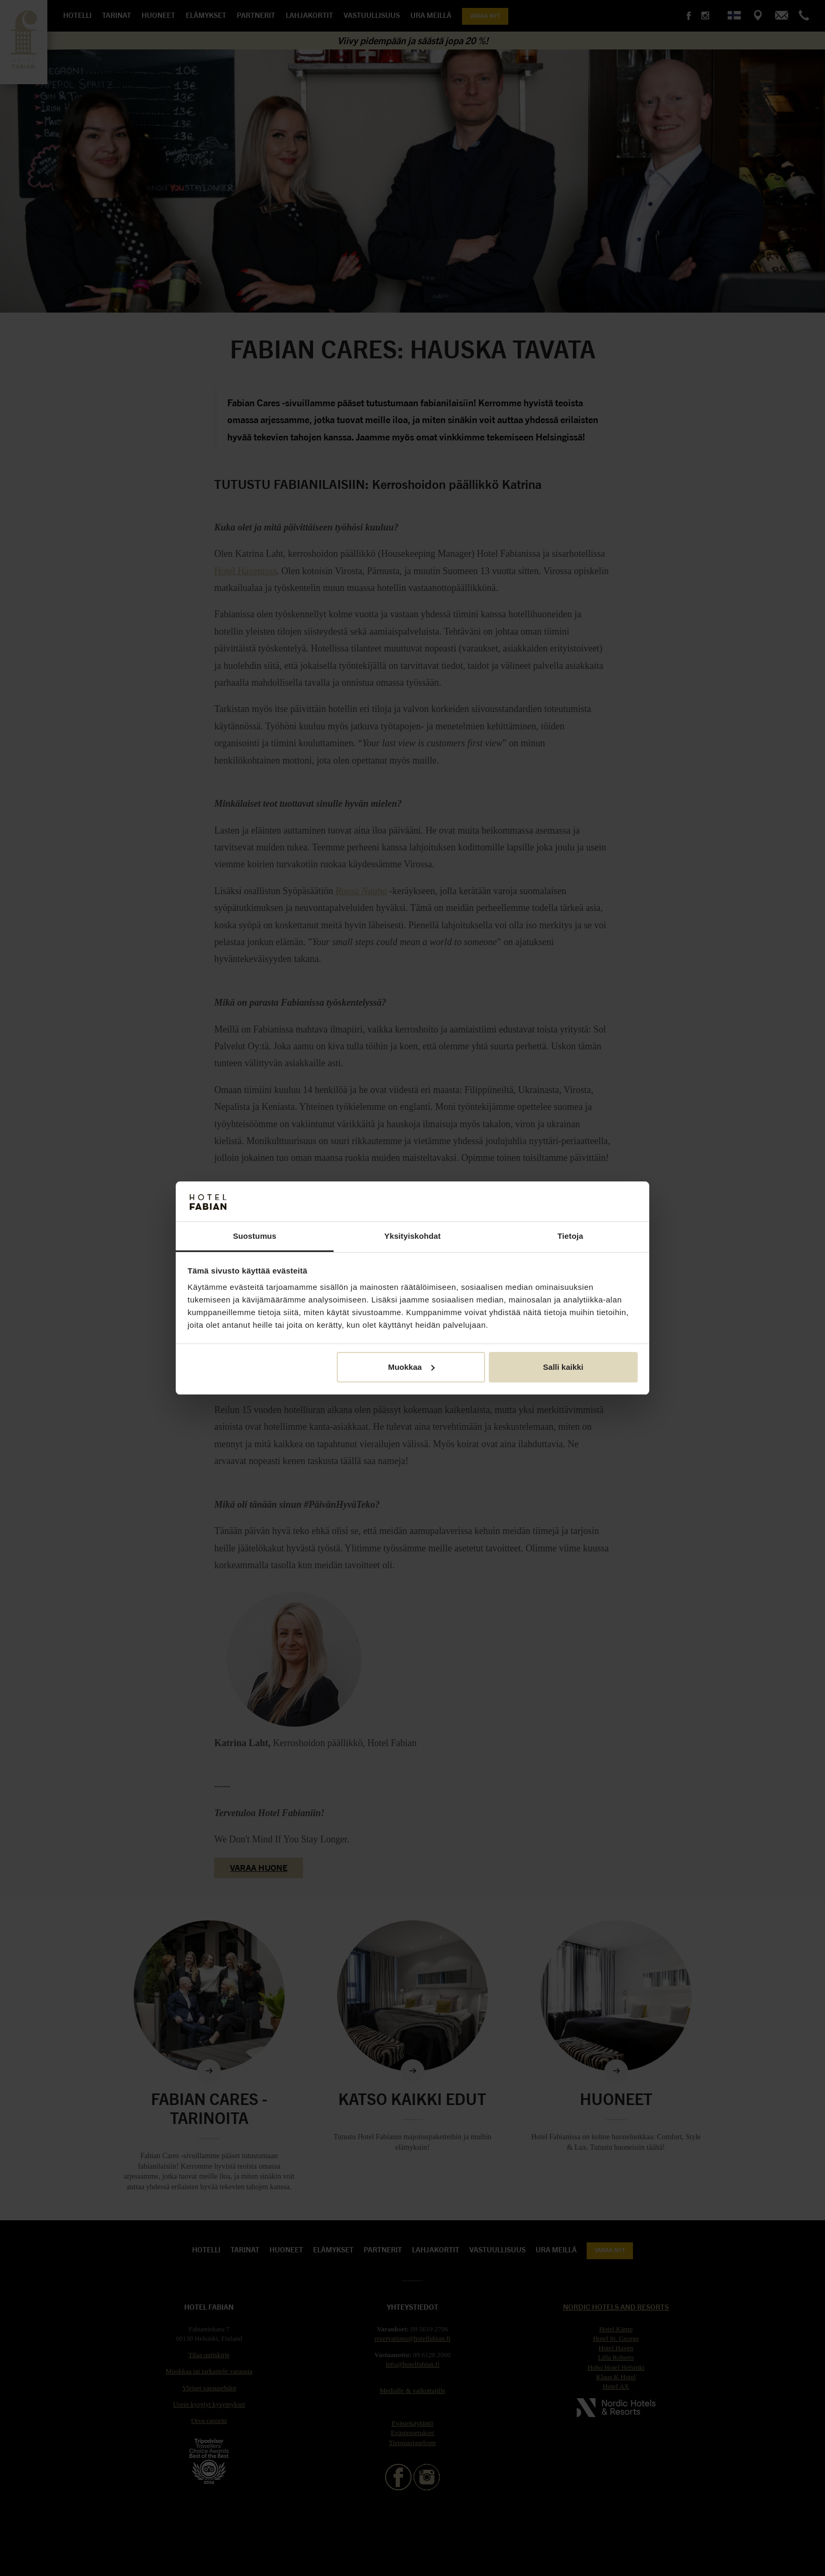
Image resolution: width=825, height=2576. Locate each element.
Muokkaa (411, 1366)
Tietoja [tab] (570, 1235)
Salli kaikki (563, 1366)
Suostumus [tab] (255, 1235)
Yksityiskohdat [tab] (412, 1235)
